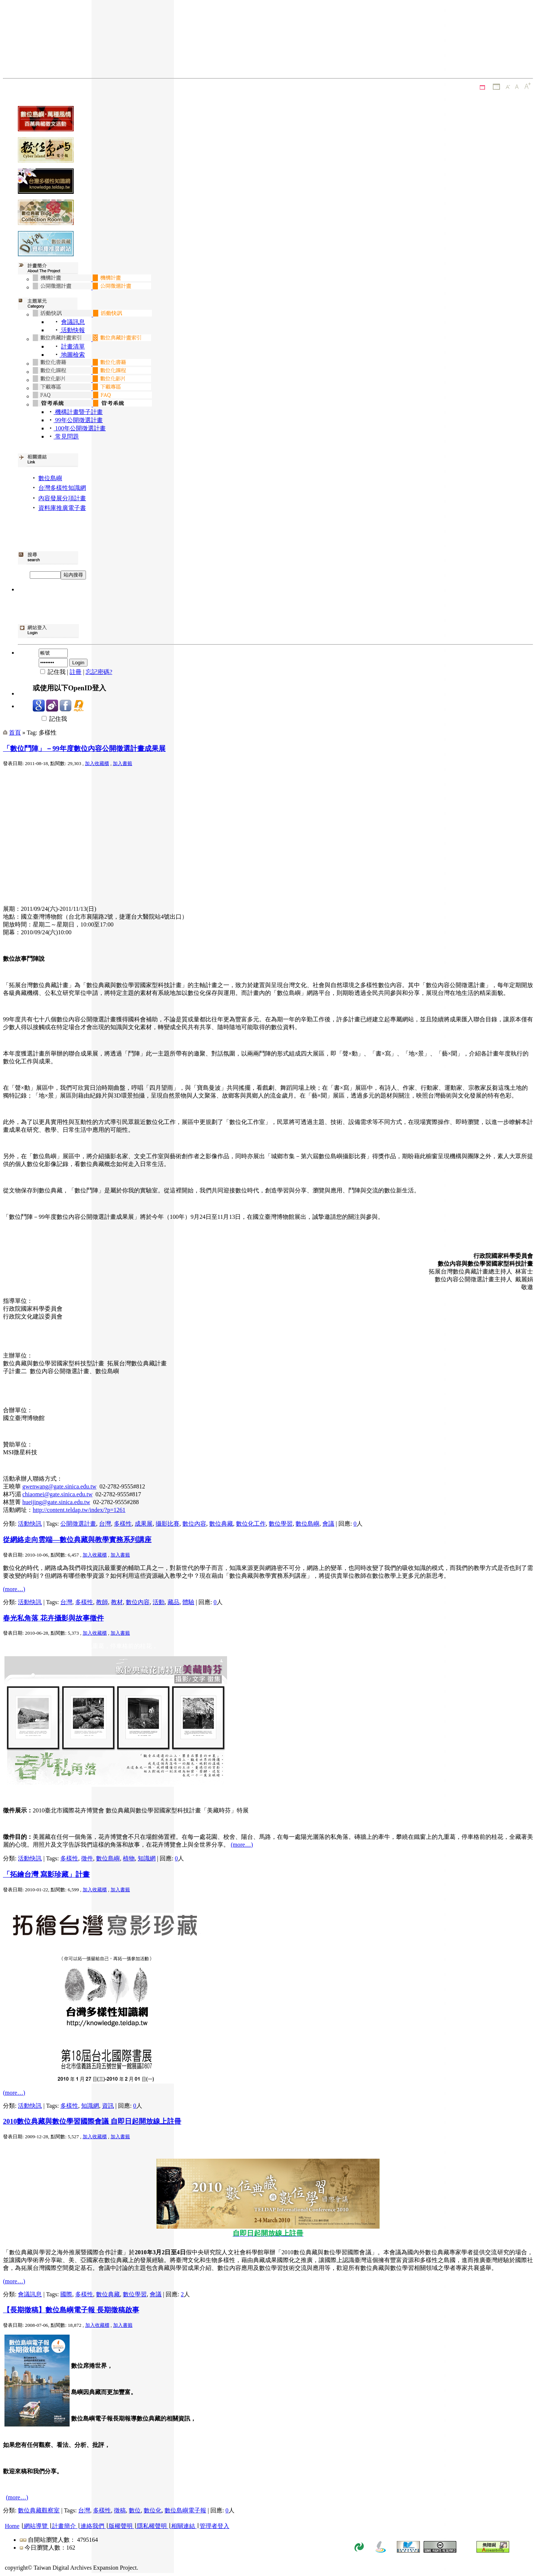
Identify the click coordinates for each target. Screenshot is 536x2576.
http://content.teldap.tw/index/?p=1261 (79, 1510)
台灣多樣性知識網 (62, 488)
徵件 (87, 1858)
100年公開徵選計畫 (80, 428)
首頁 (15, 732)
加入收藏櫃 (97, 763)
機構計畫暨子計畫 (78, 412)
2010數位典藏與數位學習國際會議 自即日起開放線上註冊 (92, 2121)
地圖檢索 (72, 354)
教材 (117, 1602)
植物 (129, 1858)
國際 (66, 2294)
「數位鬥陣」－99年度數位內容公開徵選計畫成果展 (84, 748)
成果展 (144, 1523)
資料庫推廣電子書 (62, 508)
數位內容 (194, 1523)
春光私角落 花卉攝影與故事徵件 (53, 1618)
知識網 (147, 1858)
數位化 (153, 2510)
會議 (328, 1523)
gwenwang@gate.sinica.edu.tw (59, 1486)
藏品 (173, 1602)
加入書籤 (122, 763)
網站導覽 (35, 2526)
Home (12, 2526)
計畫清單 (73, 346)
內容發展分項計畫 (62, 498)
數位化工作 (251, 1523)
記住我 (50, 719)
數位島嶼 (50, 478)
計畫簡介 (64, 2526)
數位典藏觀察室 (39, 2510)
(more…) (14, 1589)
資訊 (108, 2106)
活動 (159, 1602)
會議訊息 (73, 322)
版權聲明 (120, 2526)
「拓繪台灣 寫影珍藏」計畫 (46, 1874)
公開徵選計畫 (78, 1523)
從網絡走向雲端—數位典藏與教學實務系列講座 (77, 1540)
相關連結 (183, 2526)
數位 (135, 2510)
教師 (102, 1602)
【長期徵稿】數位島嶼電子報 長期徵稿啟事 (71, 2310)
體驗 (188, 1602)
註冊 (76, 672)
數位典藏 (221, 1523)
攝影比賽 (167, 1523)
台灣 (105, 1523)
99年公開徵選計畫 (78, 420)
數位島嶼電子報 (185, 2510)
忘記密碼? (99, 672)
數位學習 (281, 1523)
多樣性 (123, 1523)
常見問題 (66, 436)
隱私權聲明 (151, 2526)
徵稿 (120, 2510)
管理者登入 (214, 2526)
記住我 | (51, 672)
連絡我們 (92, 2526)
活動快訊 (30, 1523)
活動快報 (72, 330)
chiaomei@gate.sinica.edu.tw (57, 1494)
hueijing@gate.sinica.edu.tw (56, 1502)
